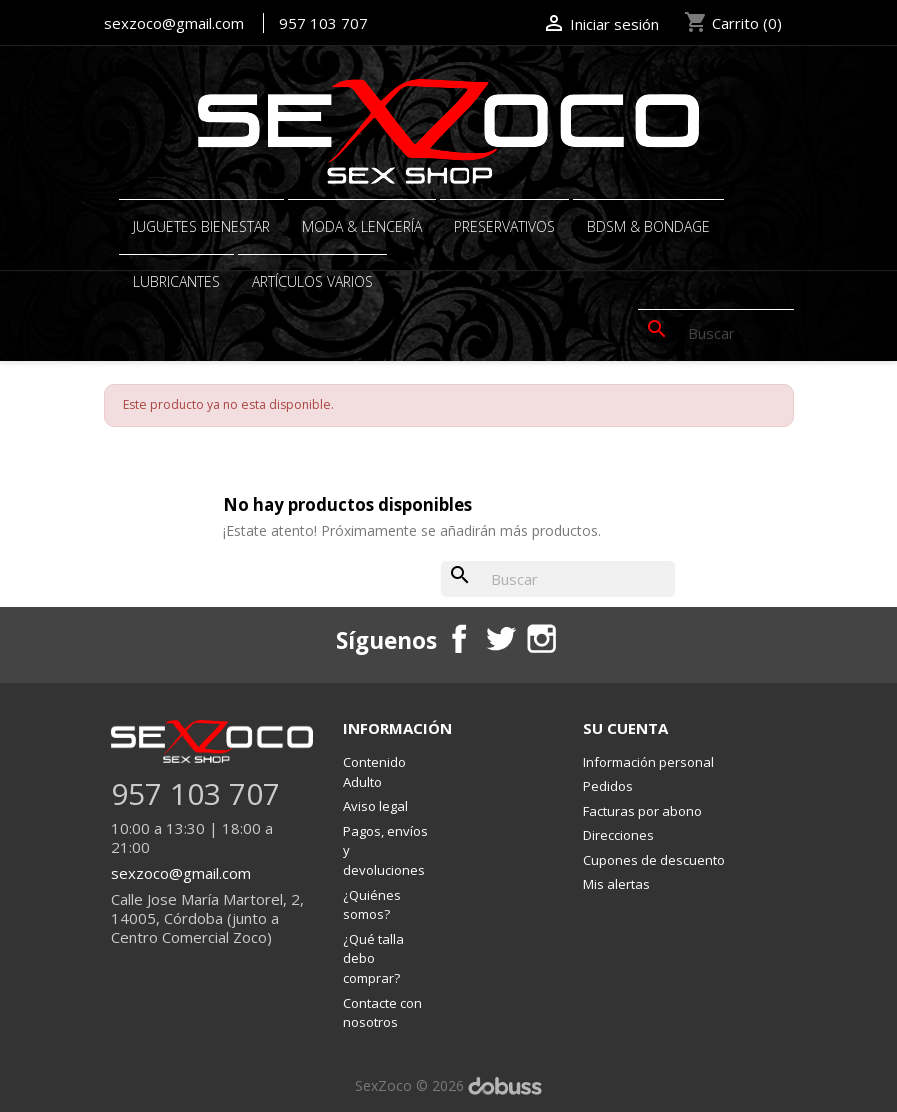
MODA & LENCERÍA (362, 226)
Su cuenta (625, 728)
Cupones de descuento (654, 860)
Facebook (458, 638)
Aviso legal (375, 806)
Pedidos (608, 786)
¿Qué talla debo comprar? (373, 959)
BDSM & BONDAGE (648, 226)
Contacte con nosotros (382, 1013)
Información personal (648, 762)
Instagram (541, 638)
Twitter (499, 638)
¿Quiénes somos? (372, 905)
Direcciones (618, 835)
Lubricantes (176, 281)
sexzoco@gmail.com (174, 23)
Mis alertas (616, 884)
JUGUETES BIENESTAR (201, 226)
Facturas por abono (642, 811)
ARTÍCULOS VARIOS (312, 281)
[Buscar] (716, 333)
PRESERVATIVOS (504, 226)
